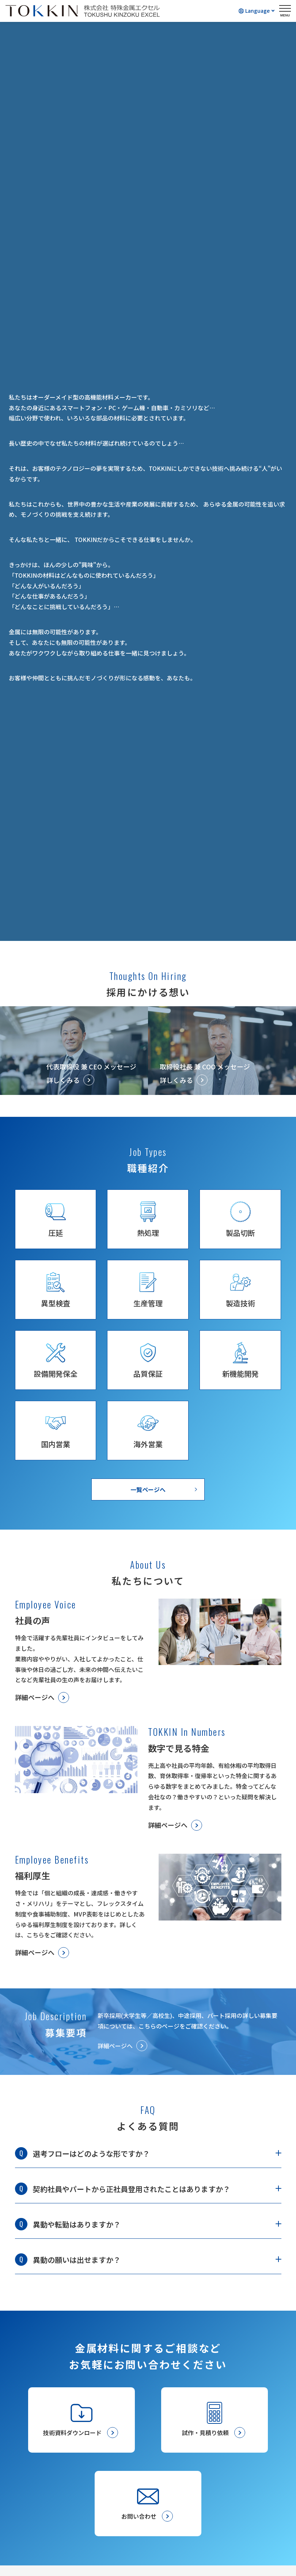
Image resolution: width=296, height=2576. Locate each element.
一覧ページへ (148, 1489)
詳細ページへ (34, 1697)
